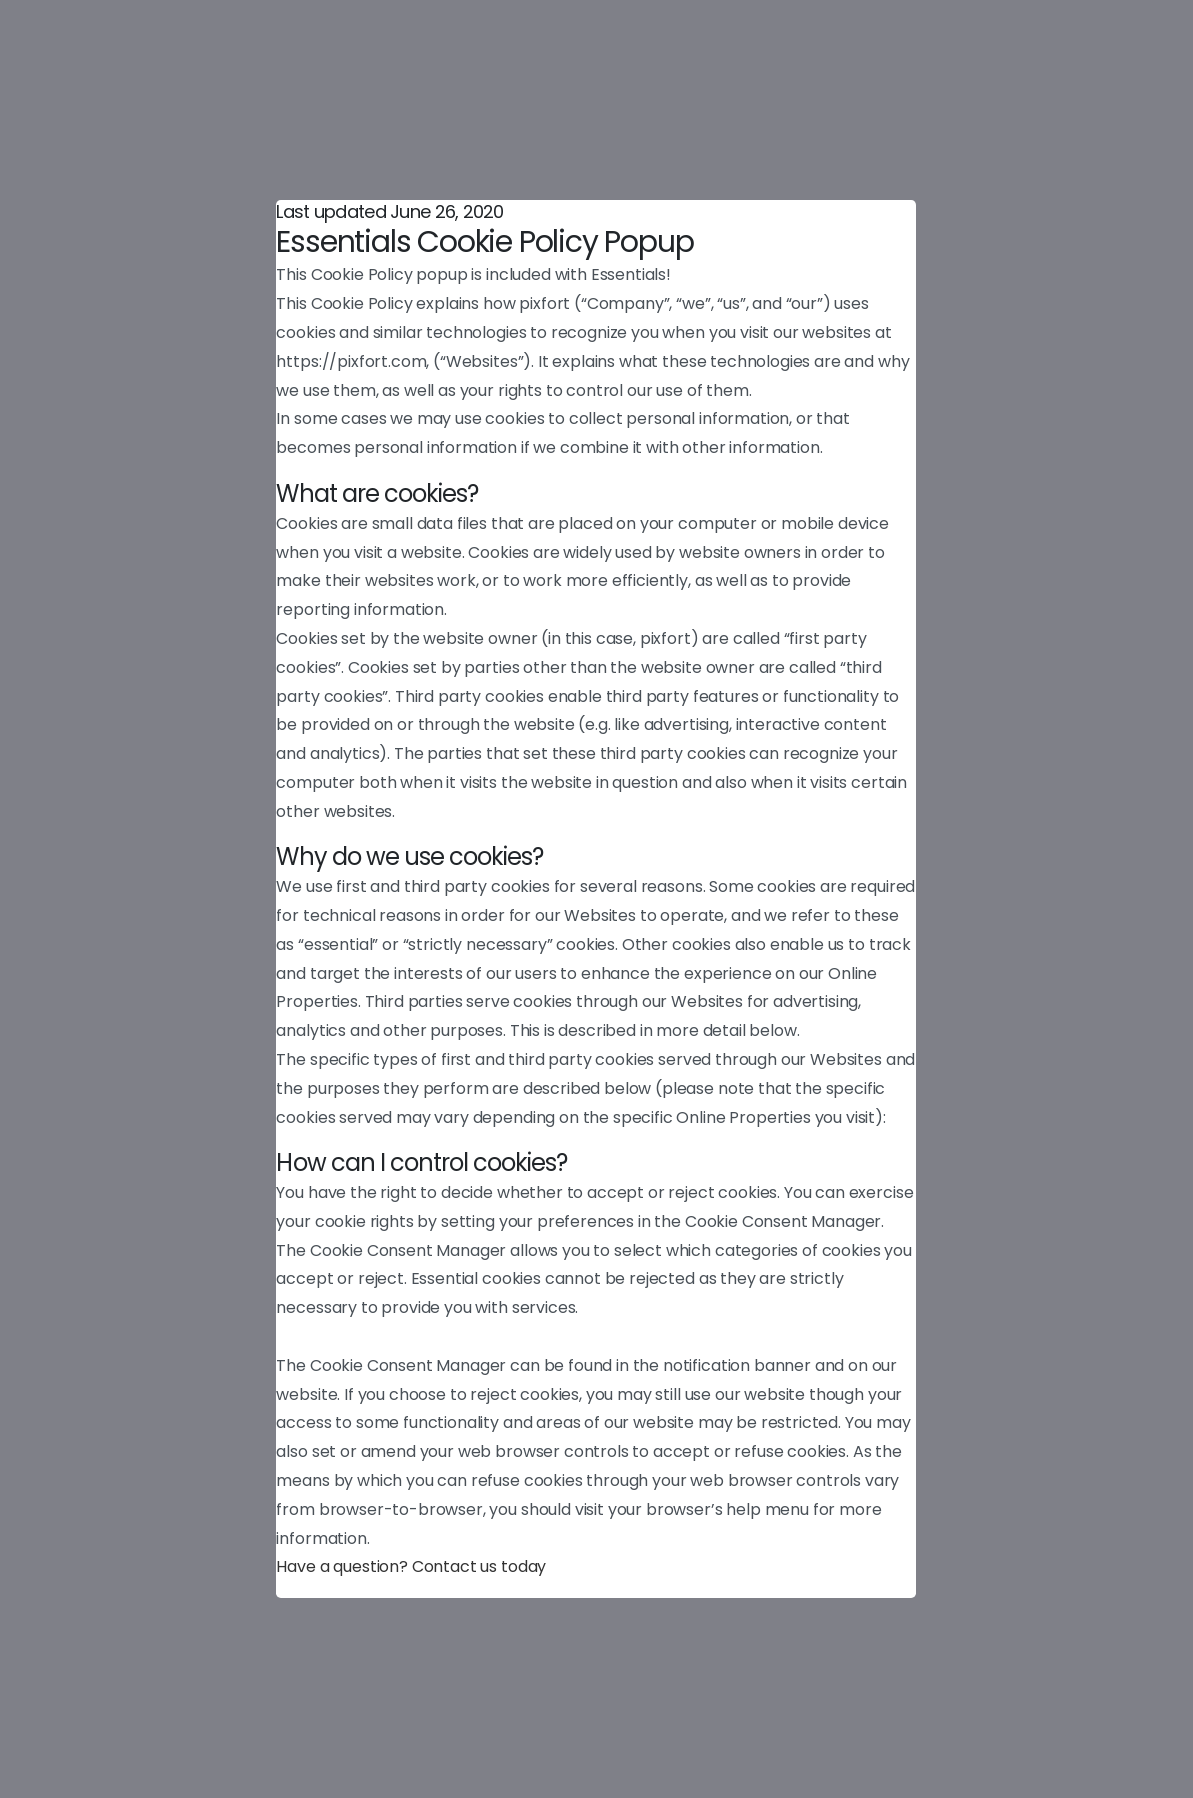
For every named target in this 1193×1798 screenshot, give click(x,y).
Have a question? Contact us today (411, 1566)
